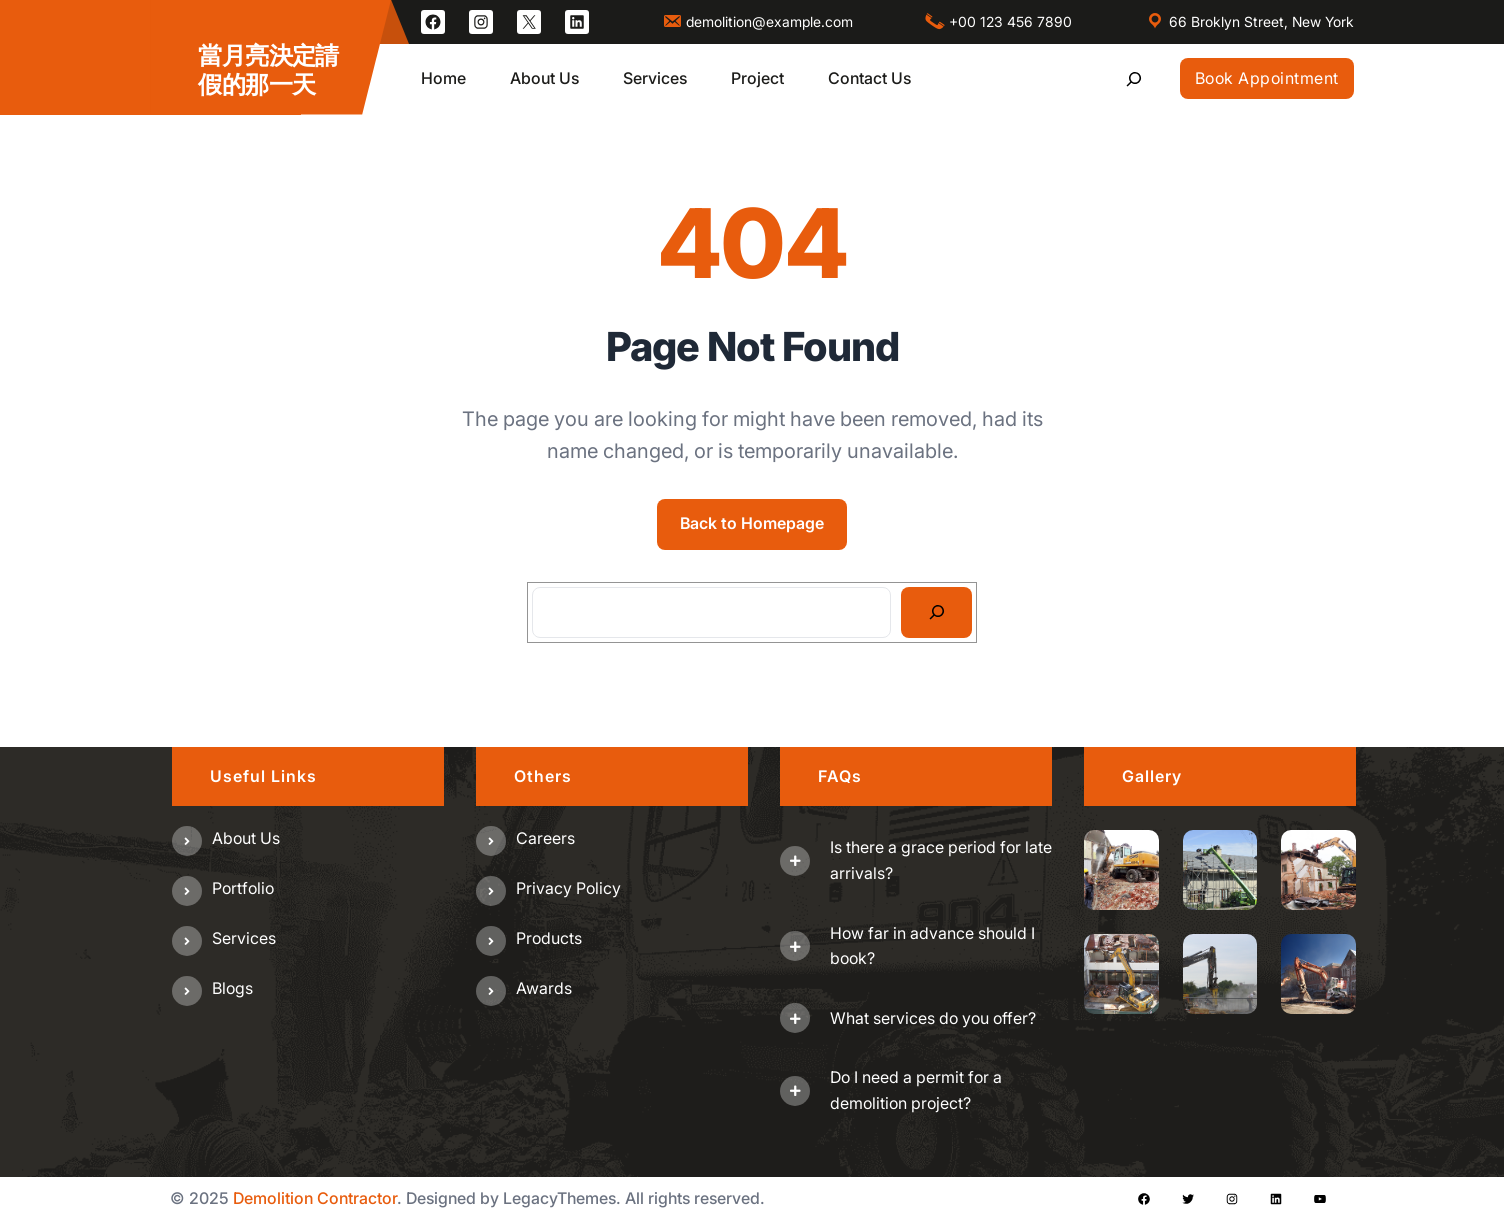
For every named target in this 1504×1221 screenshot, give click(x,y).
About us (246, 838)
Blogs (232, 988)
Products (549, 938)
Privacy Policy (568, 888)
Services (244, 938)
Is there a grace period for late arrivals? (941, 860)
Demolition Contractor (315, 1198)
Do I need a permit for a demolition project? (916, 1090)
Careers (545, 838)
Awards (544, 988)
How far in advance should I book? (932, 946)
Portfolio (243, 888)
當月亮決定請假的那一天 (268, 70)
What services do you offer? (933, 1018)
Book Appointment (1267, 78)
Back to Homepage (752, 523)
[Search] (936, 613)
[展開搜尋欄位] (1134, 78)
